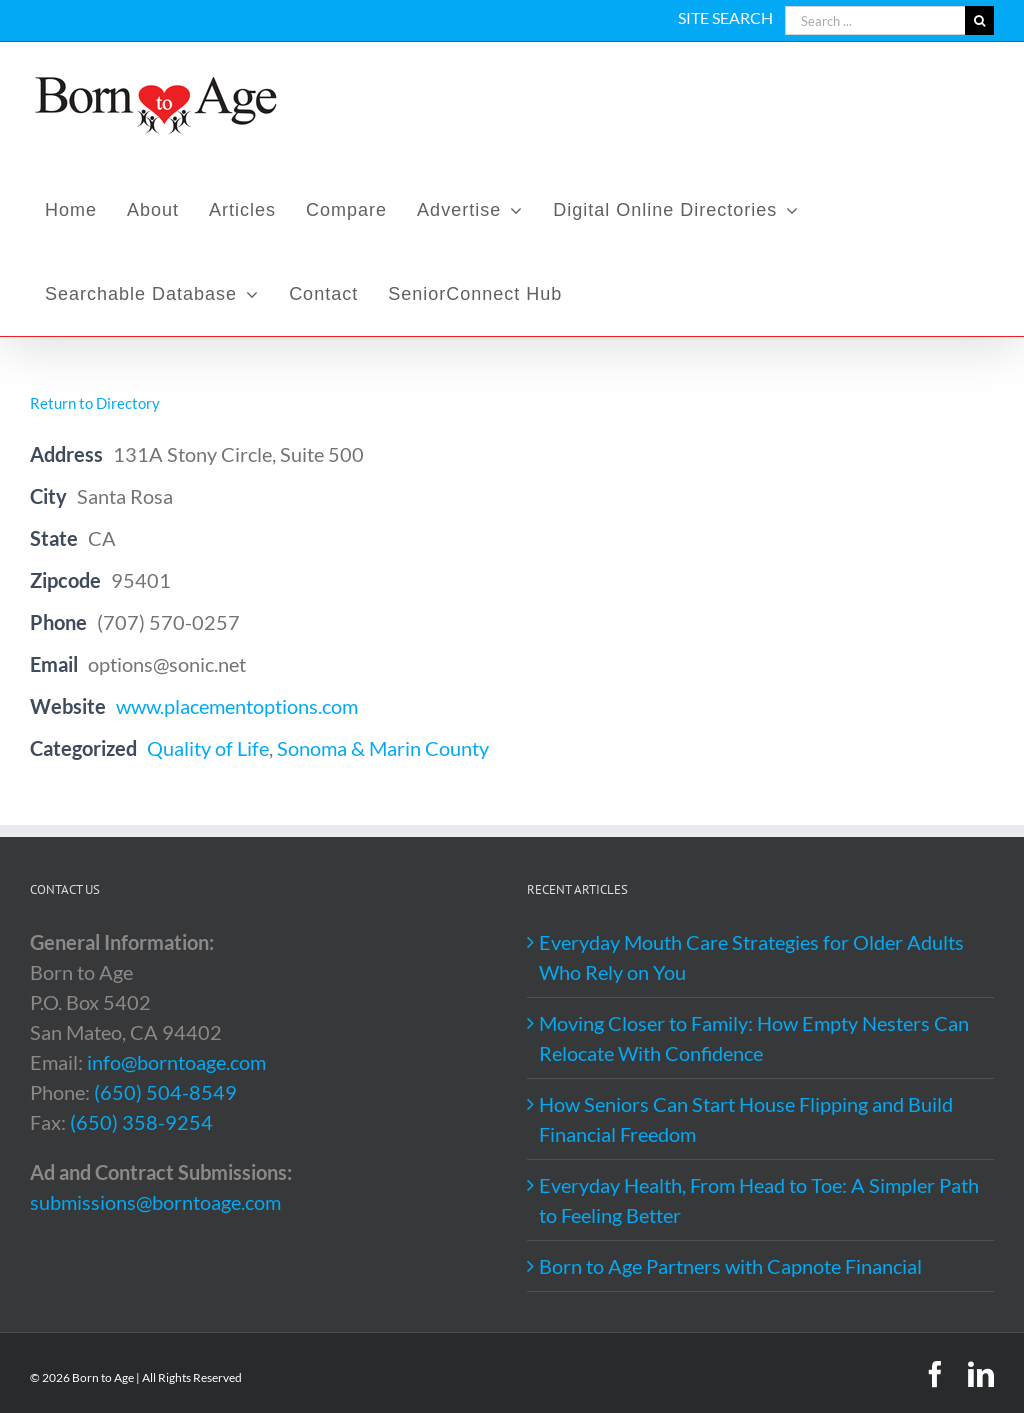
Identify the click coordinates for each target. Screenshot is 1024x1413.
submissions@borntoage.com (155, 1202)
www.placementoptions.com (237, 706)
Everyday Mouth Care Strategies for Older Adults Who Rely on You (751, 957)
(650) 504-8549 (165, 1092)
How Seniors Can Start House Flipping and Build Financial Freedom (746, 1119)
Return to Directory (95, 403)
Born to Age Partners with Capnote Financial (730, 1266)
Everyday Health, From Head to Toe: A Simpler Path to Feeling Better (759, 1200)
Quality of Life (208, 748)
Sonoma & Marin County (383, 748)
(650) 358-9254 (141, 1122)
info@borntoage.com (176, 1062)
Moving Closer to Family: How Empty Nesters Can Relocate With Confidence (754, 1038)
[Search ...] (875, 20)
